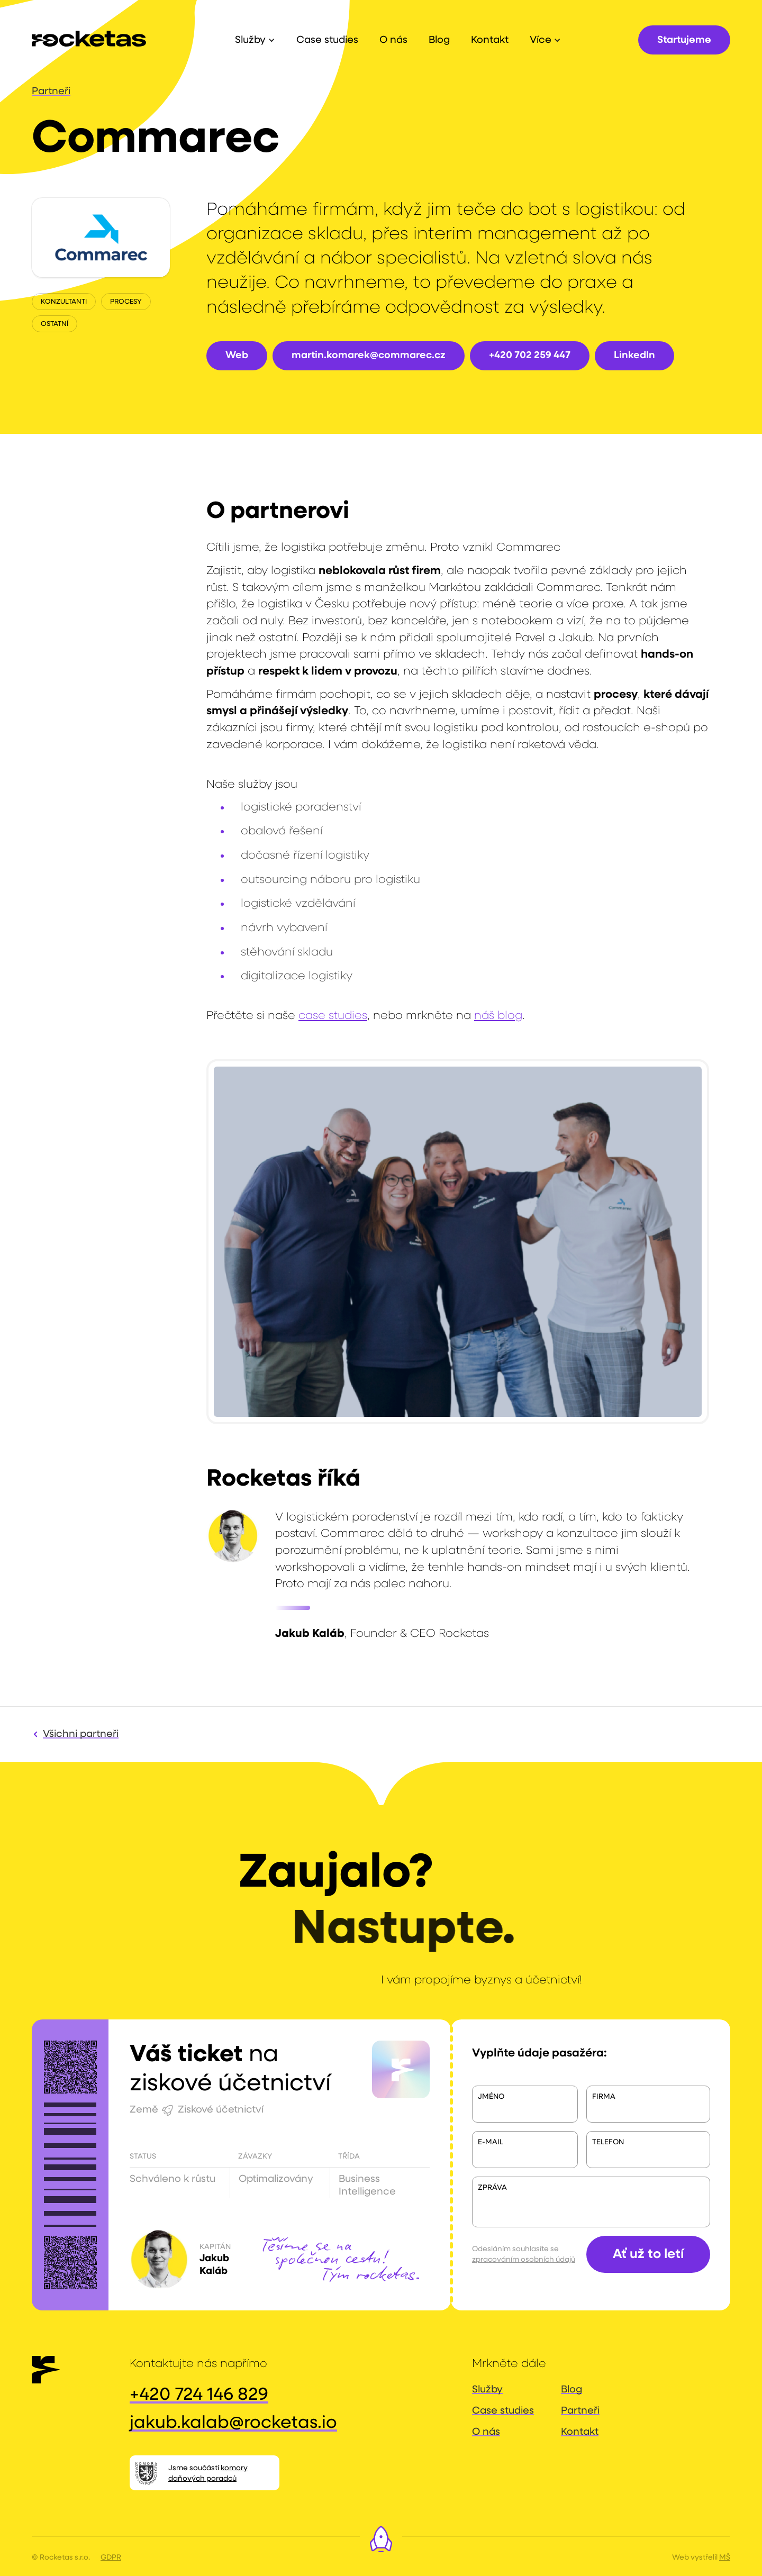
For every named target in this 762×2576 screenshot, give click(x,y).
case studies (332, 1016)
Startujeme (684, 40)
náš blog (498, 1016)
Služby (487, 2389)
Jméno (491, 2096)
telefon (608, 2142)
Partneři (51, 91)
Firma (603, 2096)
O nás (486, 2432)
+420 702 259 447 (529, 355)
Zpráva (492, 2187)
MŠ (724, 2557)
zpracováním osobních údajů (523, 2259)
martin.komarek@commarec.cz (369, 355)
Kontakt (579, 2432)
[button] (255, 40)
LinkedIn (634, 355)
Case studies (503, 2411)
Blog (571, 2389)
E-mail (490, 2142)
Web (236, 355)
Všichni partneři (81, 1734)
